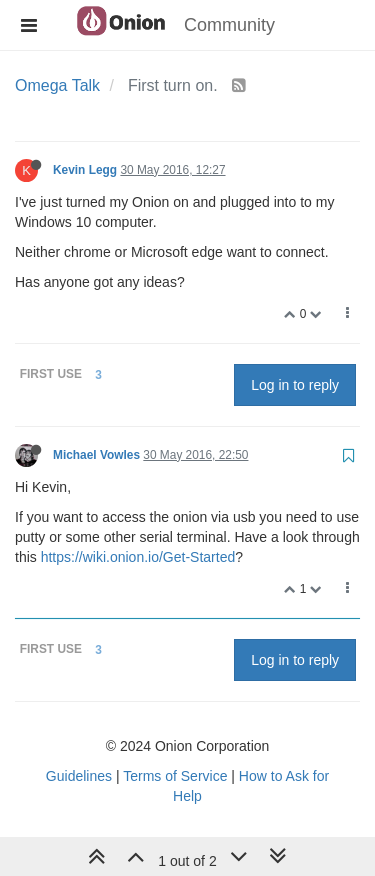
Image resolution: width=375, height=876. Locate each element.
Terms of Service (175, 776)
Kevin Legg (85, 170)
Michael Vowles (96, 455)
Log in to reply (295, 385)
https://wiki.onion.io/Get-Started (138, 557)
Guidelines (79, 776)
